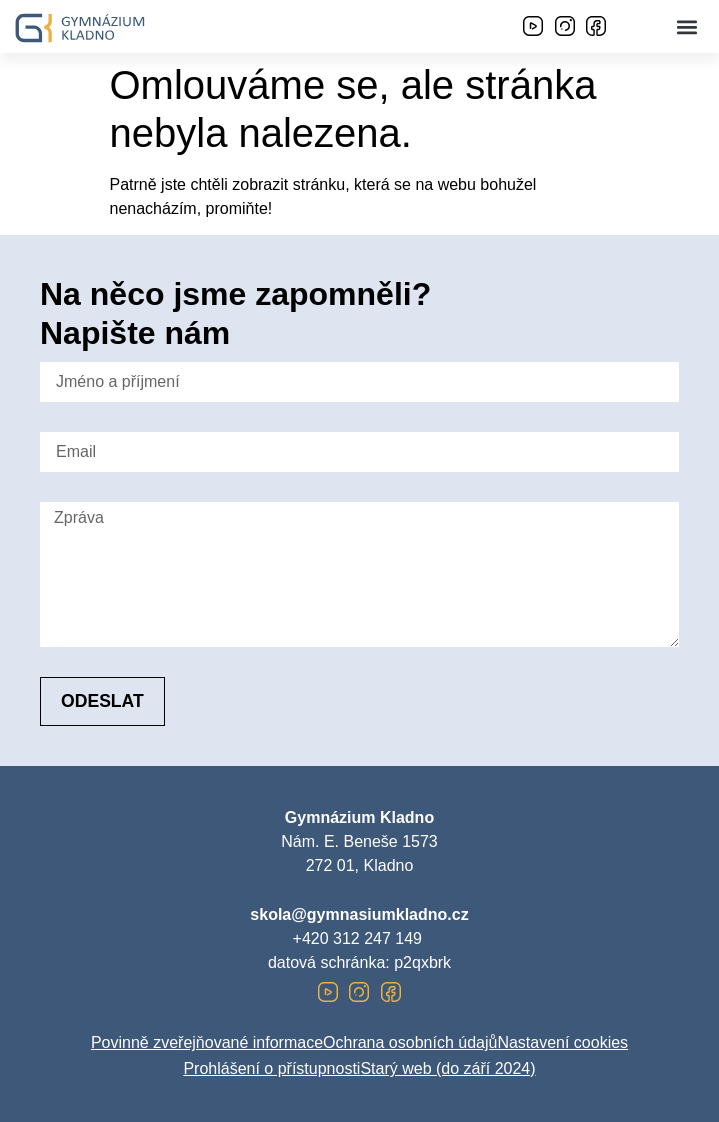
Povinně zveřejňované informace (207, 1042)
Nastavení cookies (562, 1042)
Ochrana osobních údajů (410, 1042)
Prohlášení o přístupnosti (271, 1068)
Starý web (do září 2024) (447, 1068)
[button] (687, 26)
